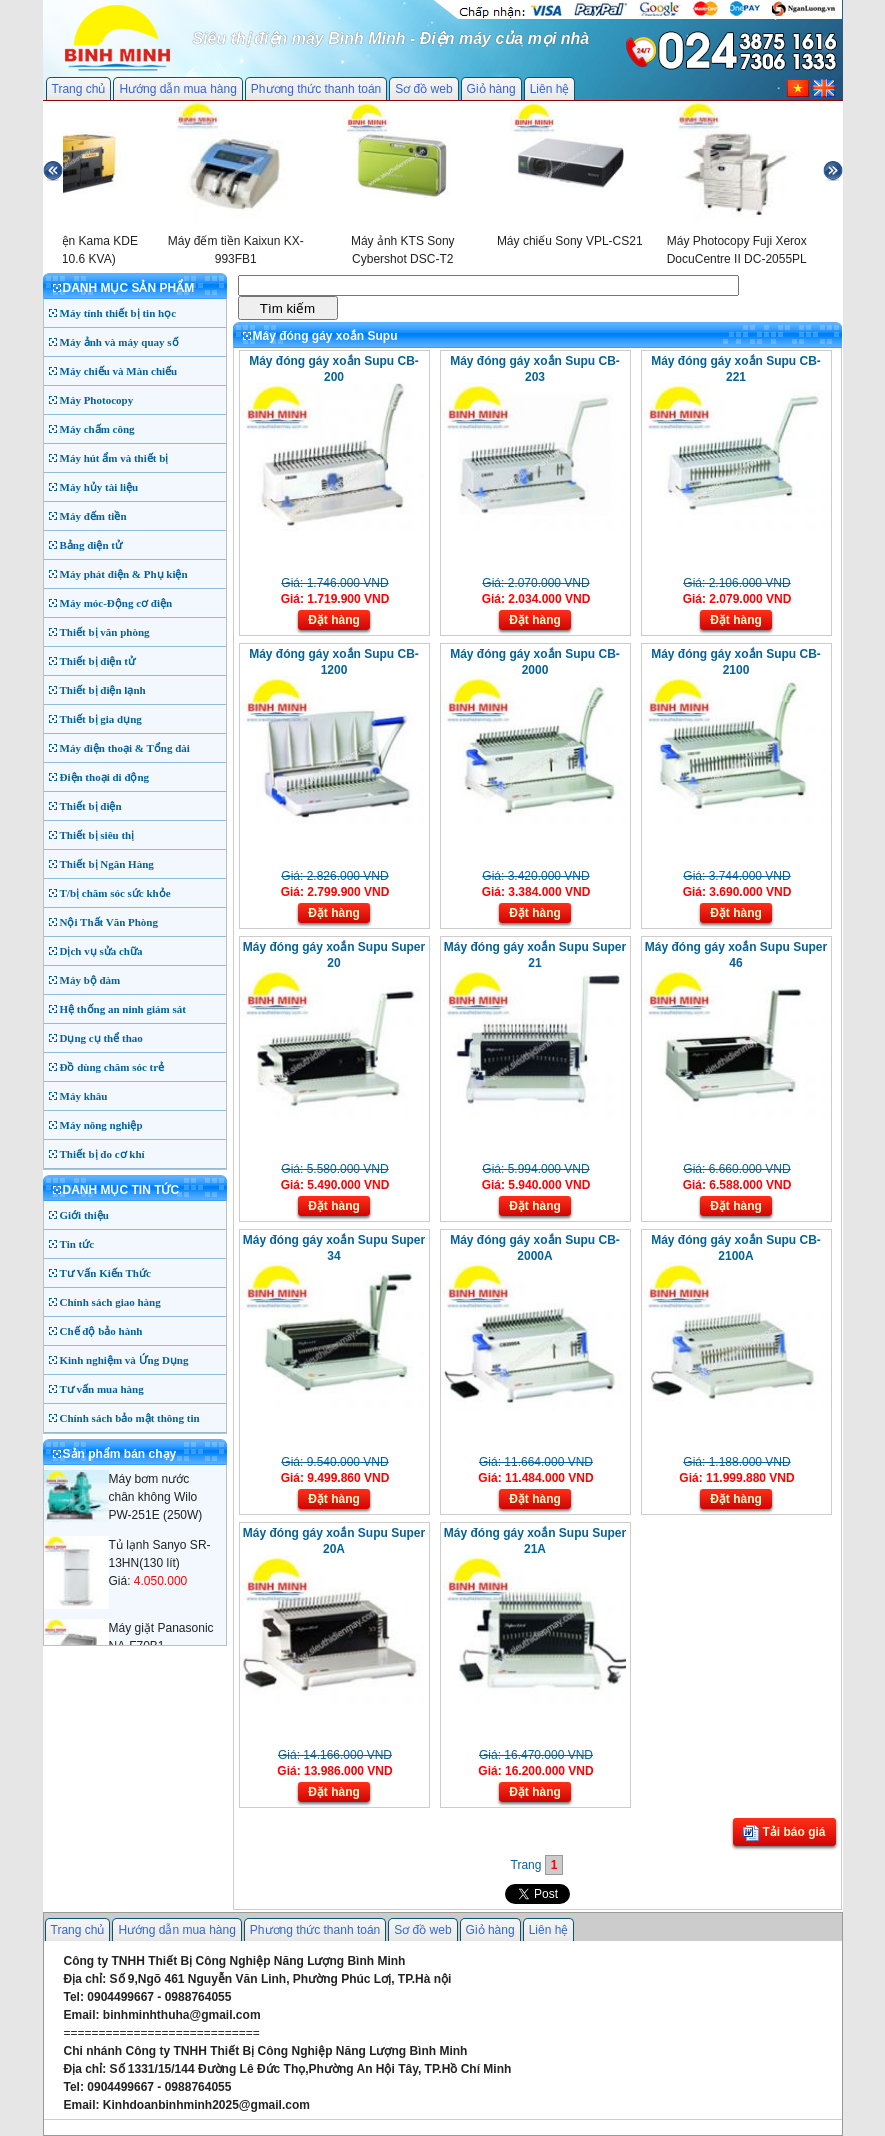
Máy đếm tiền (93, 516)
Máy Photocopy (97, 400)
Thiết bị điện (91, 806)
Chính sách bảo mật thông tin (130, 1418)
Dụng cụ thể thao (101, 1038)
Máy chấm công (97, 429)
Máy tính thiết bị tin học (118, 313)
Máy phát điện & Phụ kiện (124, 574)
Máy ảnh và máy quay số (119, 342)
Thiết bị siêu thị (97, 835)
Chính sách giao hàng (110, 1302)
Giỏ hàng (491, 89)
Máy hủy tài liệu (99, 487)
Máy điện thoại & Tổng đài (125, 748)
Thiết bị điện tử (98, 661)
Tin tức (77, 1244)
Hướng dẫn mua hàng (177, 89)
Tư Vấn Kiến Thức (105, 1273)
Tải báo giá (784, 1833)
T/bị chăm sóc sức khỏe (115, 893)
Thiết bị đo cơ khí (102, 1154)
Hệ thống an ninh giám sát (123, 1009)
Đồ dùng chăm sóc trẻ (112, 1067)
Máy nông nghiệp (101, 1125)
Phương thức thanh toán (316, 89)
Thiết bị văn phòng (105, 632)
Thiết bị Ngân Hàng (107, 864)
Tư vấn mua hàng (102, 1389)
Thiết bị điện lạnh (103, 690)
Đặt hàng (334, 620)
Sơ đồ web (423, 89)
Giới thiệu (84, 1215)
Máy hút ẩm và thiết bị (114, 458)
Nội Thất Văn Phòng (109, 922)
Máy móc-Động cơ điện (116, 603)
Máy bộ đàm (90, 980)
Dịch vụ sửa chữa (101, 951)
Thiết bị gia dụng (101, 719)
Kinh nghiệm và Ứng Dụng (124, 1360)
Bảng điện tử (91, 545)
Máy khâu (84, 1096)
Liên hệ (550, 89)
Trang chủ (79, 89)
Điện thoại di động (105, 777)
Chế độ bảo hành (101, 1331)
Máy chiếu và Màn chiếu (119, 371)
